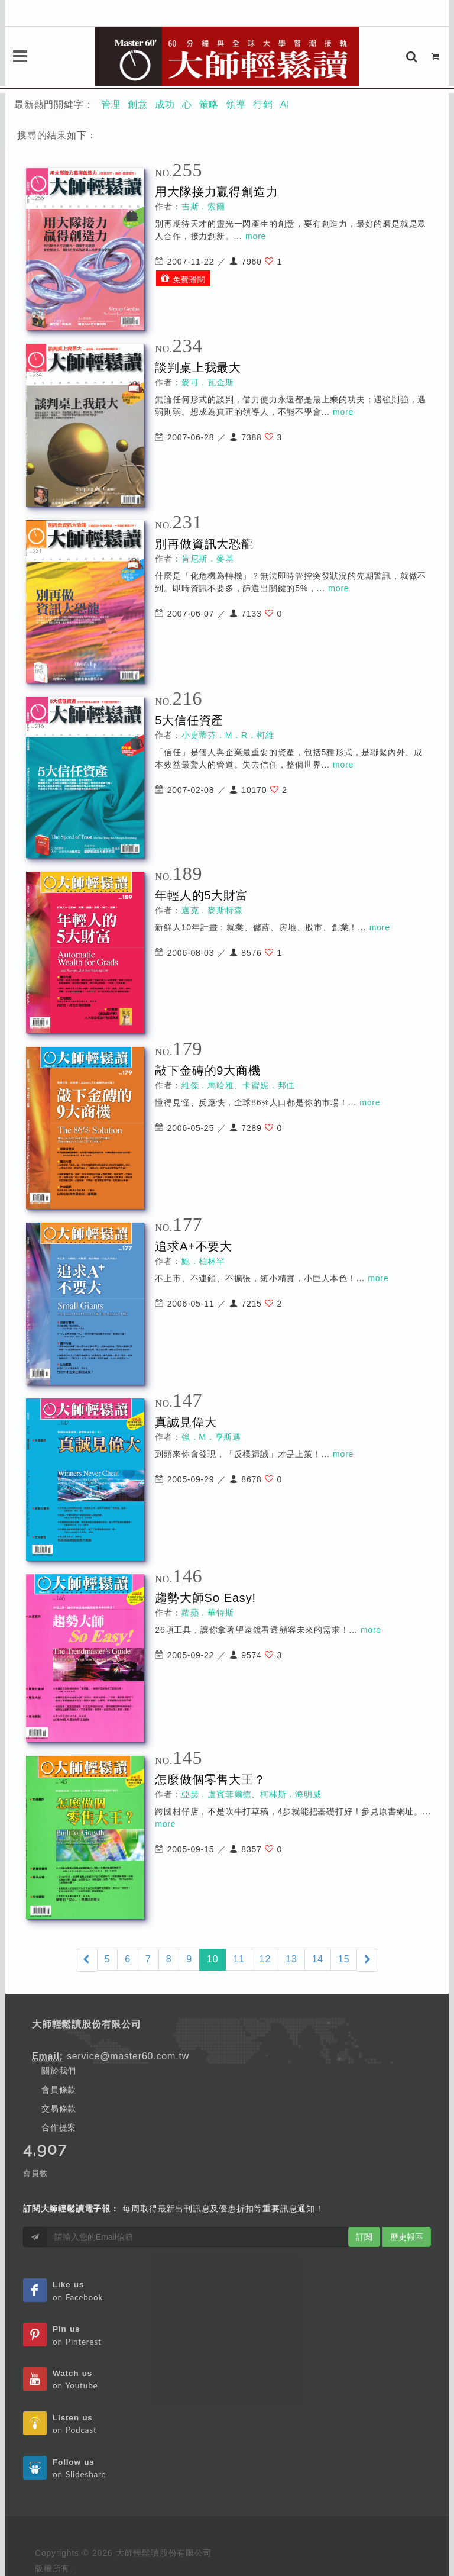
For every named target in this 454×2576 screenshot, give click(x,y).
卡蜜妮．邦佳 (268, 1085)
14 (317, 1959)
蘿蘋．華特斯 (207, 1612)
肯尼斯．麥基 (207, 558)
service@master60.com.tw (128, 2056)
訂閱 (364, 2237)
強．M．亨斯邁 (211, 1437)
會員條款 (58, 2089)
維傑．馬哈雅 (207, 1085)
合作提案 (58, 2127)
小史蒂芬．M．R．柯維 (227, 735)
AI (285, 104)
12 (265, 1959)
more (255, 236)
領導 (236, 104)
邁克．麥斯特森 (212, 910)
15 (343, 1959)
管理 (111, 104)
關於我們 (58, 2070)
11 (238, 1959)
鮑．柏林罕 (203, 1261)
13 (291, 1959)
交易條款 (58, 2108)
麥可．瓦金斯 (207, 382)
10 (216, 1958)
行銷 (263, 104)
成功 (165, 104)
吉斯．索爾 (203, 206)
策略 (209, 104)
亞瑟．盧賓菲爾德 (216, 1794)
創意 (138, 104)
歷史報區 (406, 2237)
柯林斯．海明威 (291, 1794)
